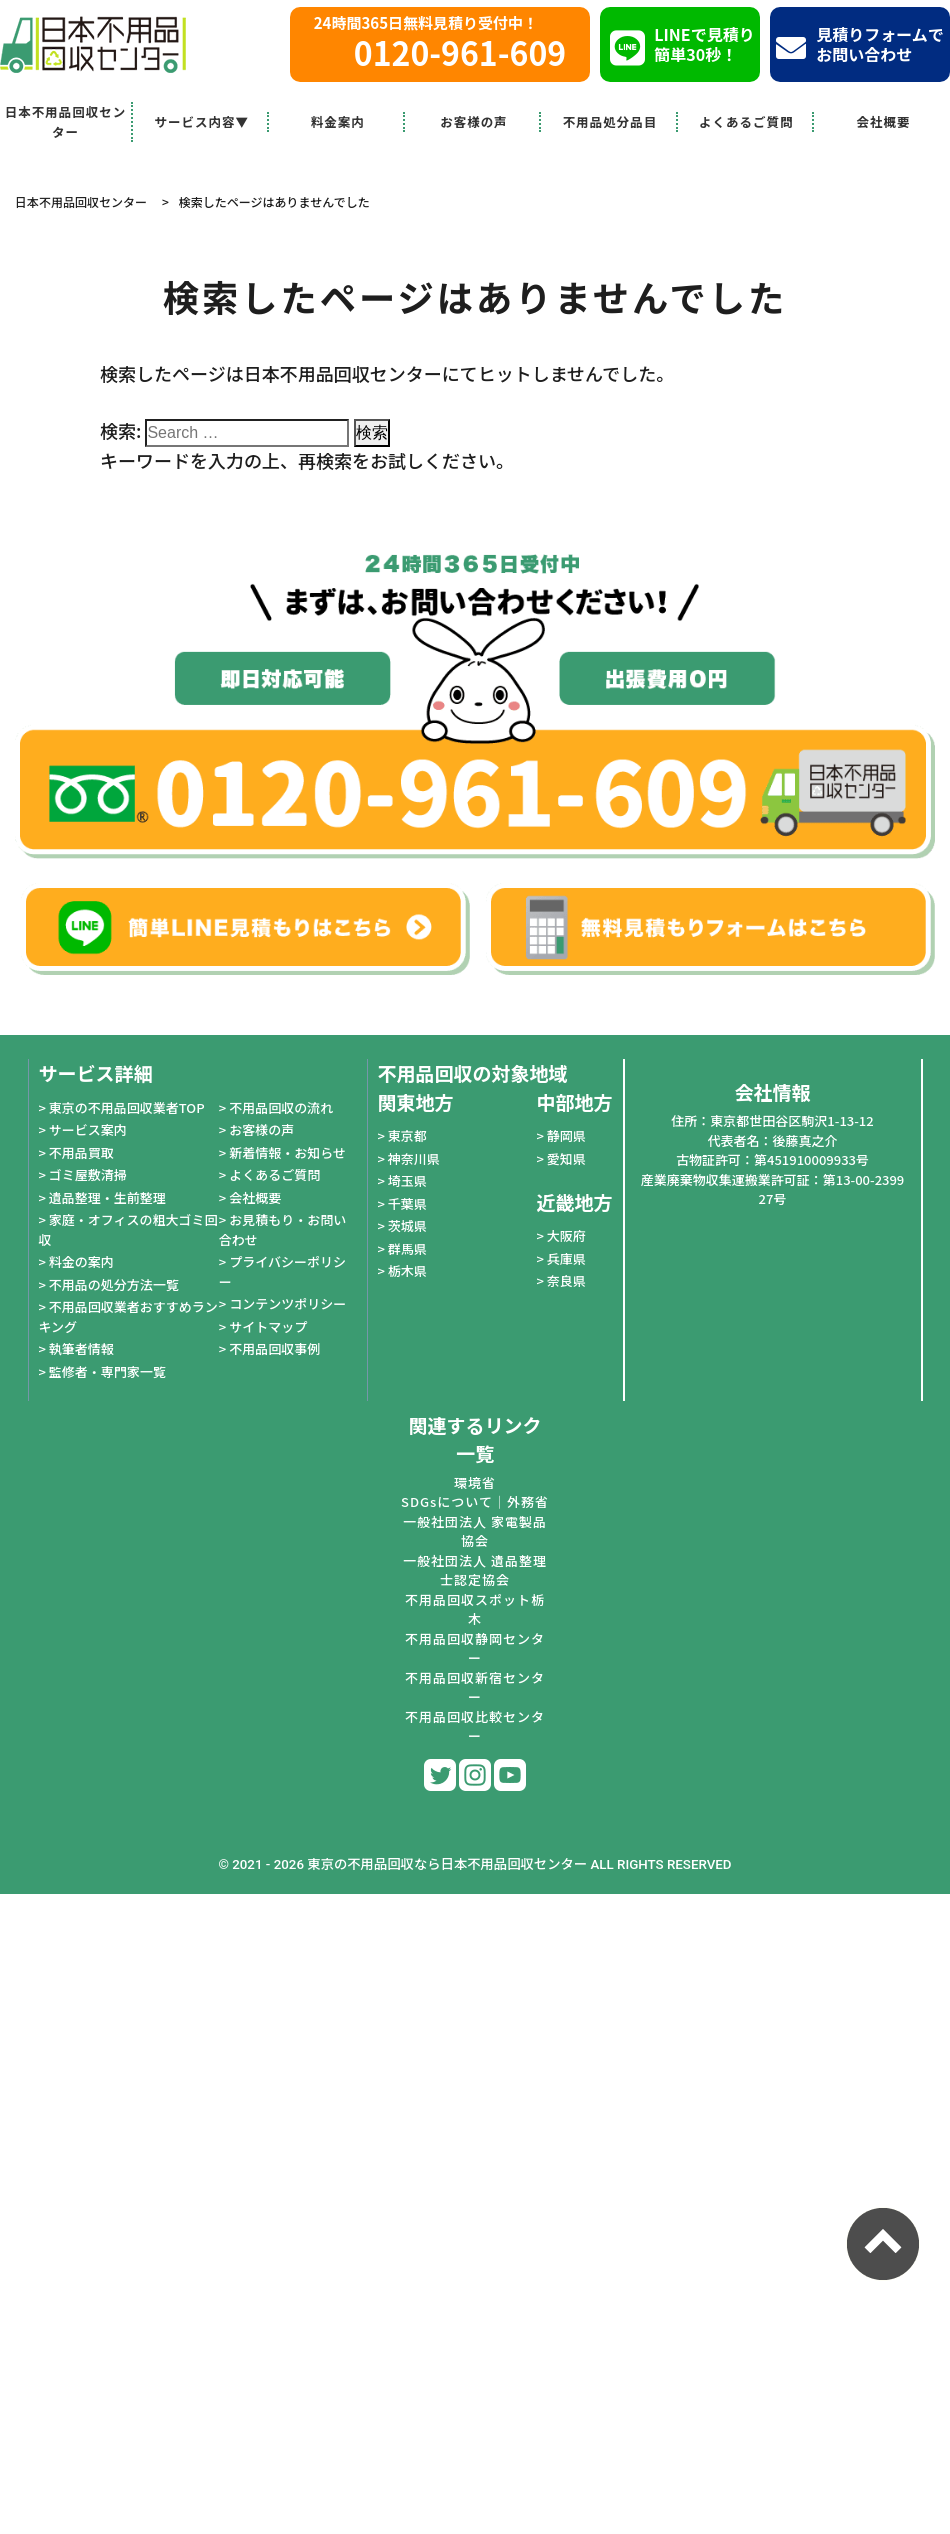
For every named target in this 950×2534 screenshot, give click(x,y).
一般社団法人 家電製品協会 (475, 1531)
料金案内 (338, 121)
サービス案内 (88, 1129)
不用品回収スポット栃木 (475, 1609)
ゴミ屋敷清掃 (88, 1174)
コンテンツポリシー (287, 1303)
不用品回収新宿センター (475, 1687)
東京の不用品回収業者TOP (127, 1107)
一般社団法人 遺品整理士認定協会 (475, 1570)
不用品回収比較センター (475, 1726)
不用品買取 (81, 1152)
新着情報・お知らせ (287, 1152)
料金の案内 (81, 1261)
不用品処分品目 (610, 121)
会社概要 (883, 121)
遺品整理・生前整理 (107, 1197)
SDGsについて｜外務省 (475, 1501)
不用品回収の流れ (281, 1107)
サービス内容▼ (201, 121)
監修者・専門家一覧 (107, 1371)
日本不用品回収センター (66, 121)
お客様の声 (474, 121)
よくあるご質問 (746, 121)
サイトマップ (268, 1326)
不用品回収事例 (274, 1348)
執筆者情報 (81, 1348)
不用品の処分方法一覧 (114, 1284)
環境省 (475, 1482)
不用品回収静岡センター (475, 1648)
